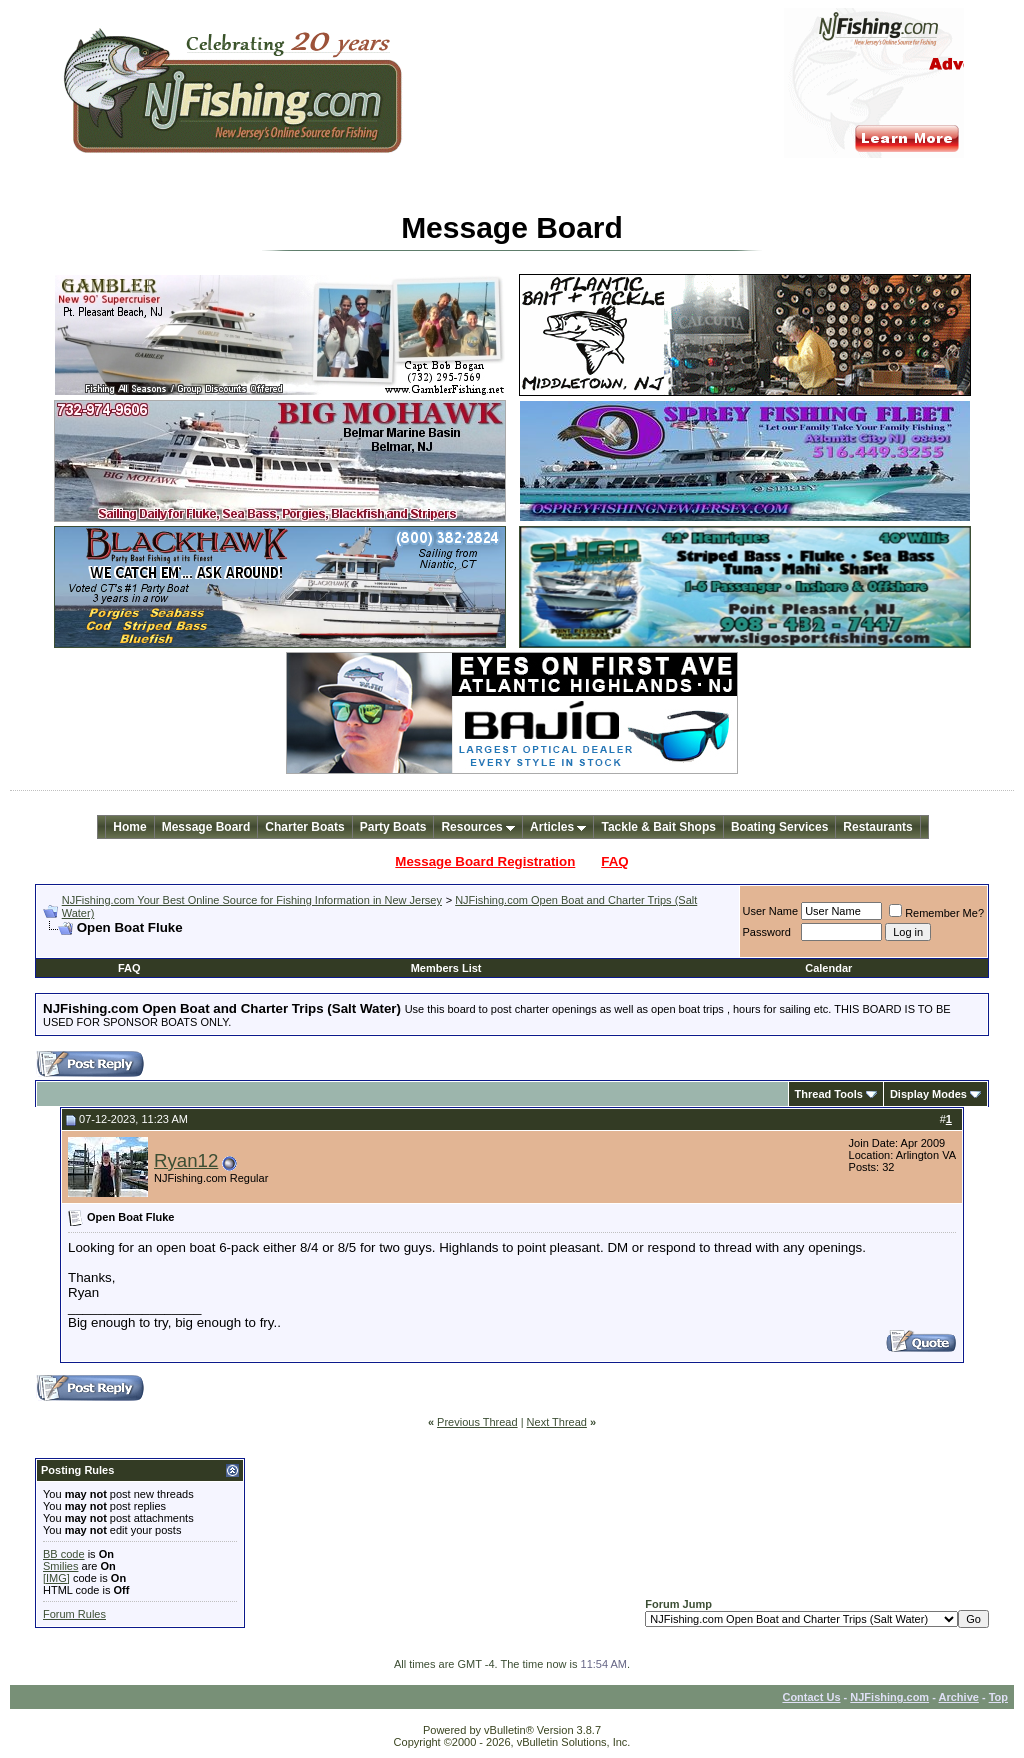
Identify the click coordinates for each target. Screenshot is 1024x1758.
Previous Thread (477, 1422)
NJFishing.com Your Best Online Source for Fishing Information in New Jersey (252, 900)
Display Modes (928, 1094)
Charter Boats (304, 827)
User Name (771, 911)
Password (767, 932)
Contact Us (811, 1697)
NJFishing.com (889, 1697)
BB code (64, 1554)
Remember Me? (936, 913)
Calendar (828, 968)
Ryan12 (186, 1160)
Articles (558, 827)
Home (129, 827)
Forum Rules (74, 1614)
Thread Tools (829, 1094)
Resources (478, 827)
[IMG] (56, 1578)
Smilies (60, 1566)
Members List (446, 968)
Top (998, 1697)
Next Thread (557, 1422)
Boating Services (779, 827)
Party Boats (393, 827)
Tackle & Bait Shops (658, 827)
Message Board (206, 827)
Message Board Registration (485, 861)
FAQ (614, 861)
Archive (959, 1697)
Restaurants (877, 827)
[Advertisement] (277, 943)
